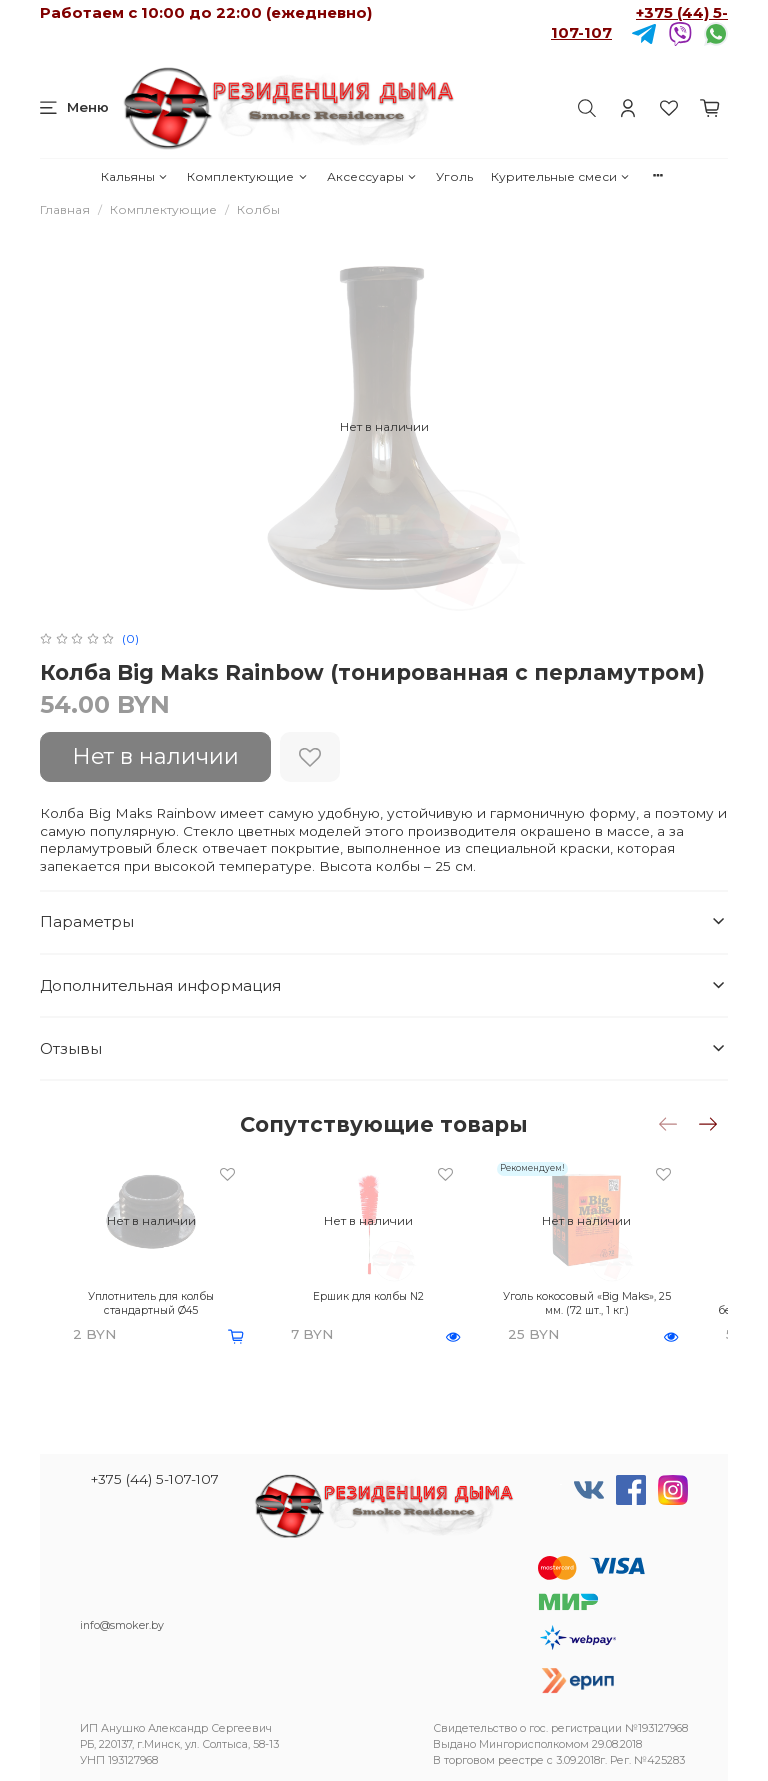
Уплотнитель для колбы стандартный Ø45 (171, 1296)
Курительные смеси (561, 176)
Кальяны (135, 176)
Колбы (258, 209)
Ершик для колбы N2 (376, 1289)
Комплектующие (247, 176)
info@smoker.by (122, 1625)
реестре (521, 1760)
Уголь (454, 176)
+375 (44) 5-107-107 (155, 1479)
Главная (65, 209)
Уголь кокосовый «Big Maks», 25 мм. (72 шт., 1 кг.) (583, 1296)
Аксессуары (372, 176)
